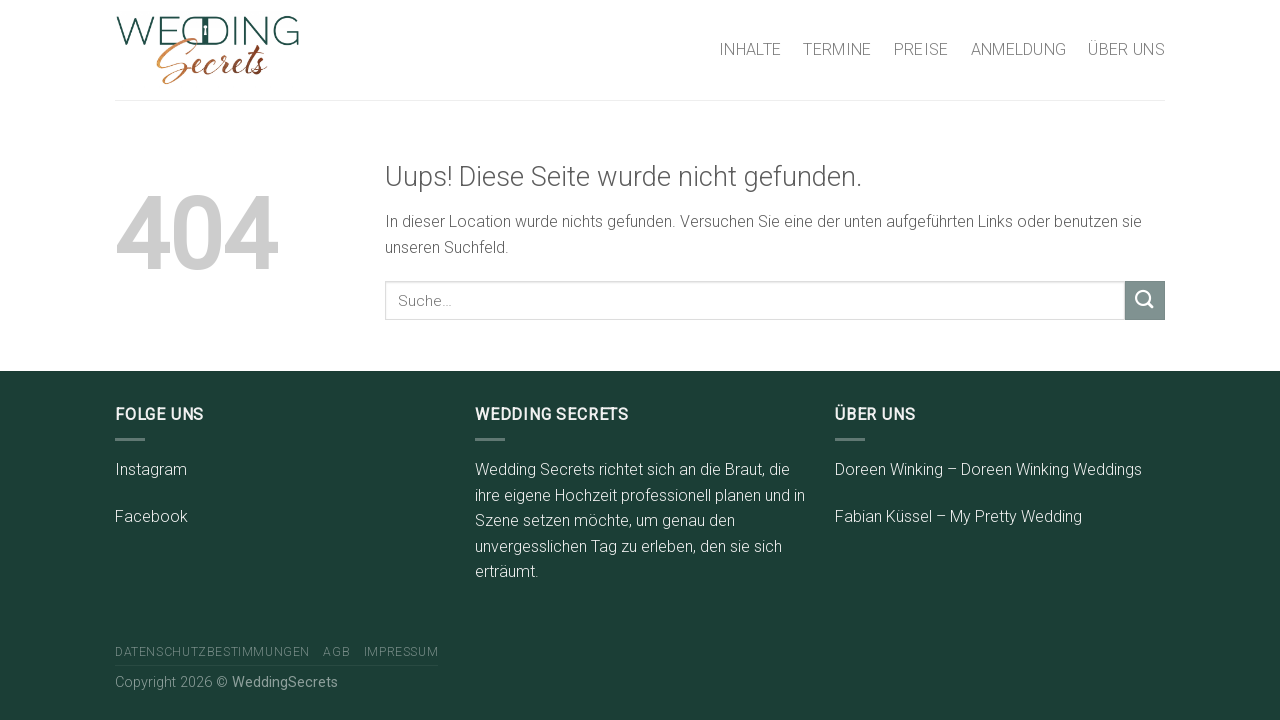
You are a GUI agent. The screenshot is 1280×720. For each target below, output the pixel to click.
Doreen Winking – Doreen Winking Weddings (988, 469)
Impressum (401, 652)
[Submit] (1145, 300)
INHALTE (750, 49)
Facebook (151, 516)
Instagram (151, 469)
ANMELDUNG (1019, 49)
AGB (336, 652)
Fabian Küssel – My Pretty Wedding (958, 516)
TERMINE (837, 49)
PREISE (921, 49)
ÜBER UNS (1126, 49)
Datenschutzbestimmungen (212, 652)
